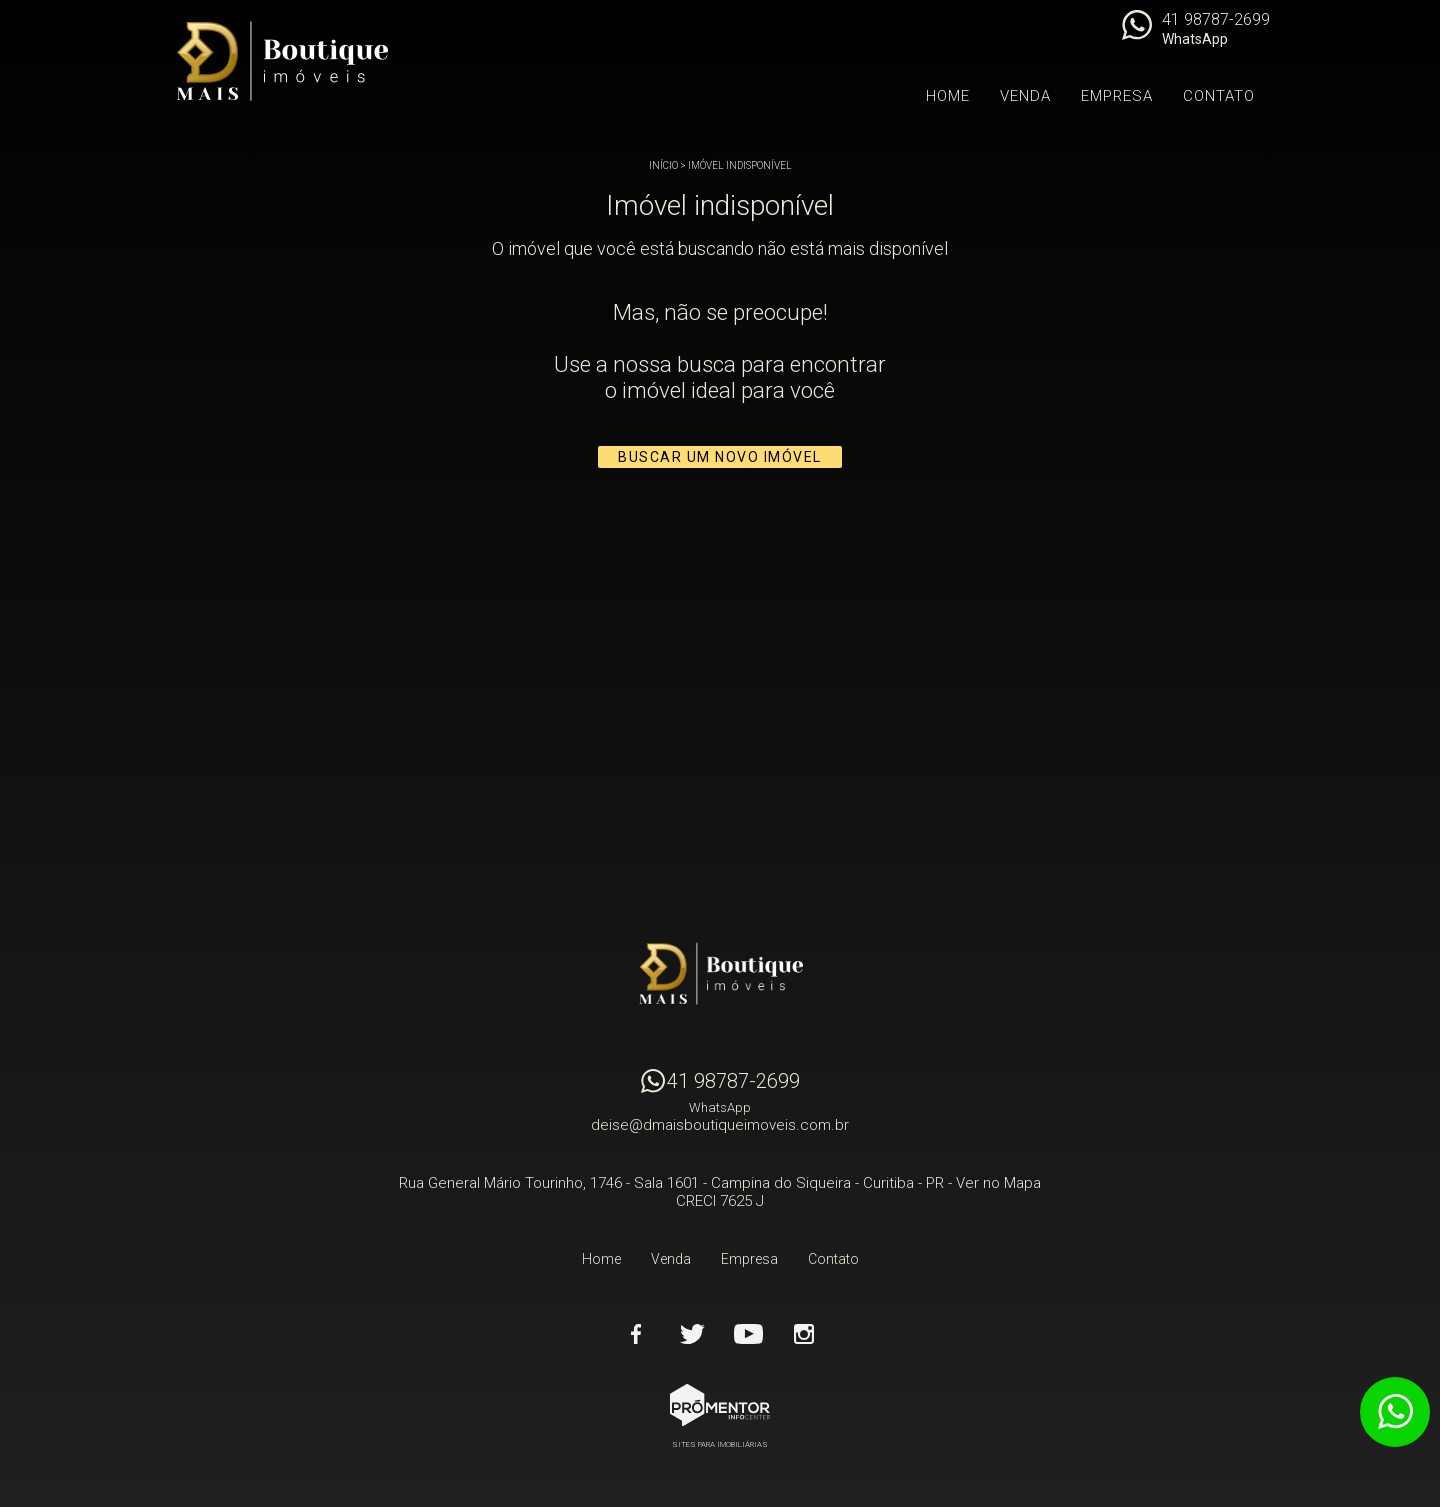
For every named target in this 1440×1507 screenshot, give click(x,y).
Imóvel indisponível (740, 165)
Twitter (692, 1334)
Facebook (636, 1334)
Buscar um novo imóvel (720, 457)
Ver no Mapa (998, 1183)
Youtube (748, 1334)
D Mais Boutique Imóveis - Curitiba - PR (720, 974)
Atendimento (1395, 1412)
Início (663, 165)
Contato (1219, 96)
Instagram (804, 1334)
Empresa (1117, 96)
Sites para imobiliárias (720, 1444)
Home (948, 96)
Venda (1025, 96)
